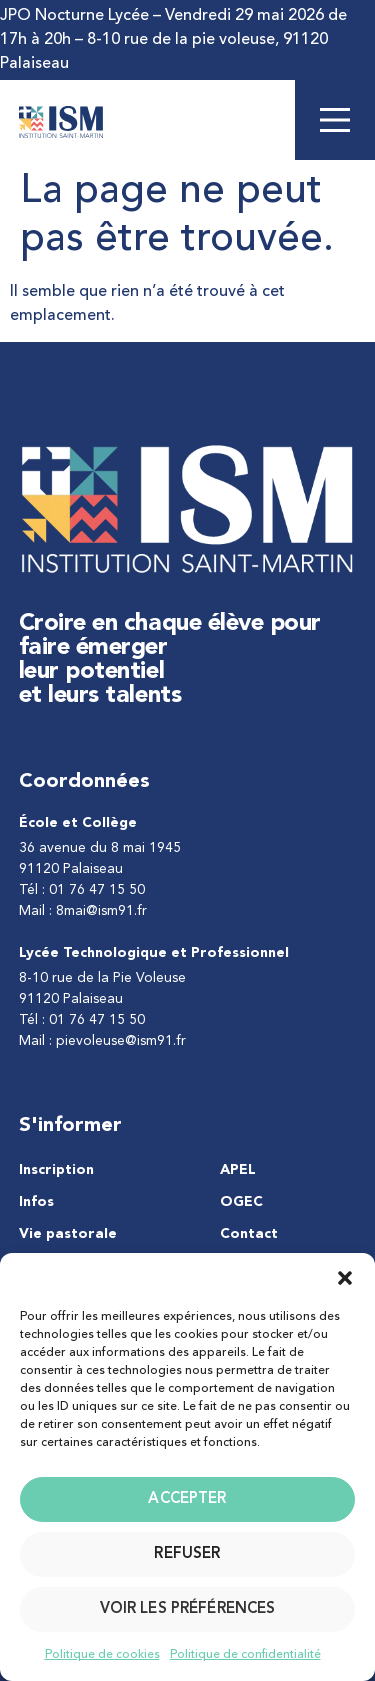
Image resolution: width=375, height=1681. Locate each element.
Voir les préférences (188, 1609)
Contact (249, 1234)
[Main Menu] (335, 120)
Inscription (56, 1170)
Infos (36, 1202)
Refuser (187, 1554)
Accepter (187, 1499)
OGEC (241, 1202)
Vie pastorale (68, 1234)
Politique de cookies (102, 1655)
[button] (345, 1278)
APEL (238, 1170)
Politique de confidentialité (245, 1655)
